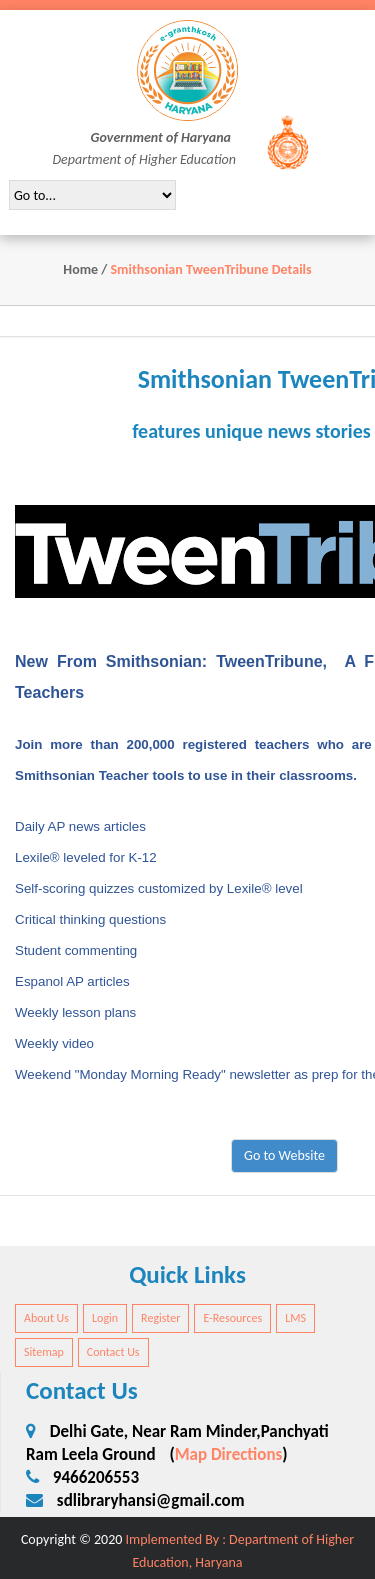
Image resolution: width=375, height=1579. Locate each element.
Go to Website (284, 1155)
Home (80, 269)
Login (105, 1318)
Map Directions (229, 1454)
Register (160, 1318)
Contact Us (113, 1352)
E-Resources (232, 1318)
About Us (46, 1318)
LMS (295, 1318)
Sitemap (44, 1352)
